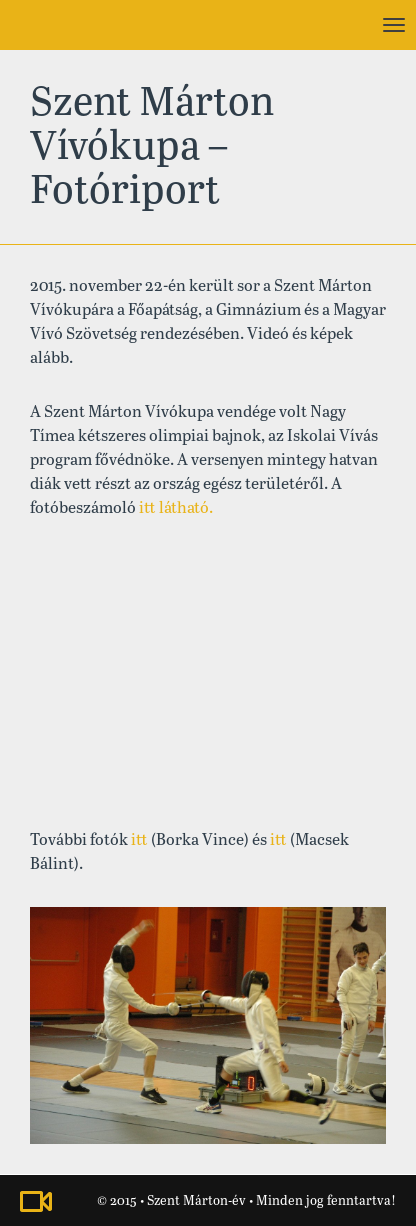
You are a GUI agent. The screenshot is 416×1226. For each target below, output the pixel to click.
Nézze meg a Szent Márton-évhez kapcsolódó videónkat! (36, 1201)
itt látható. (176, 508)
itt (139, 840)
